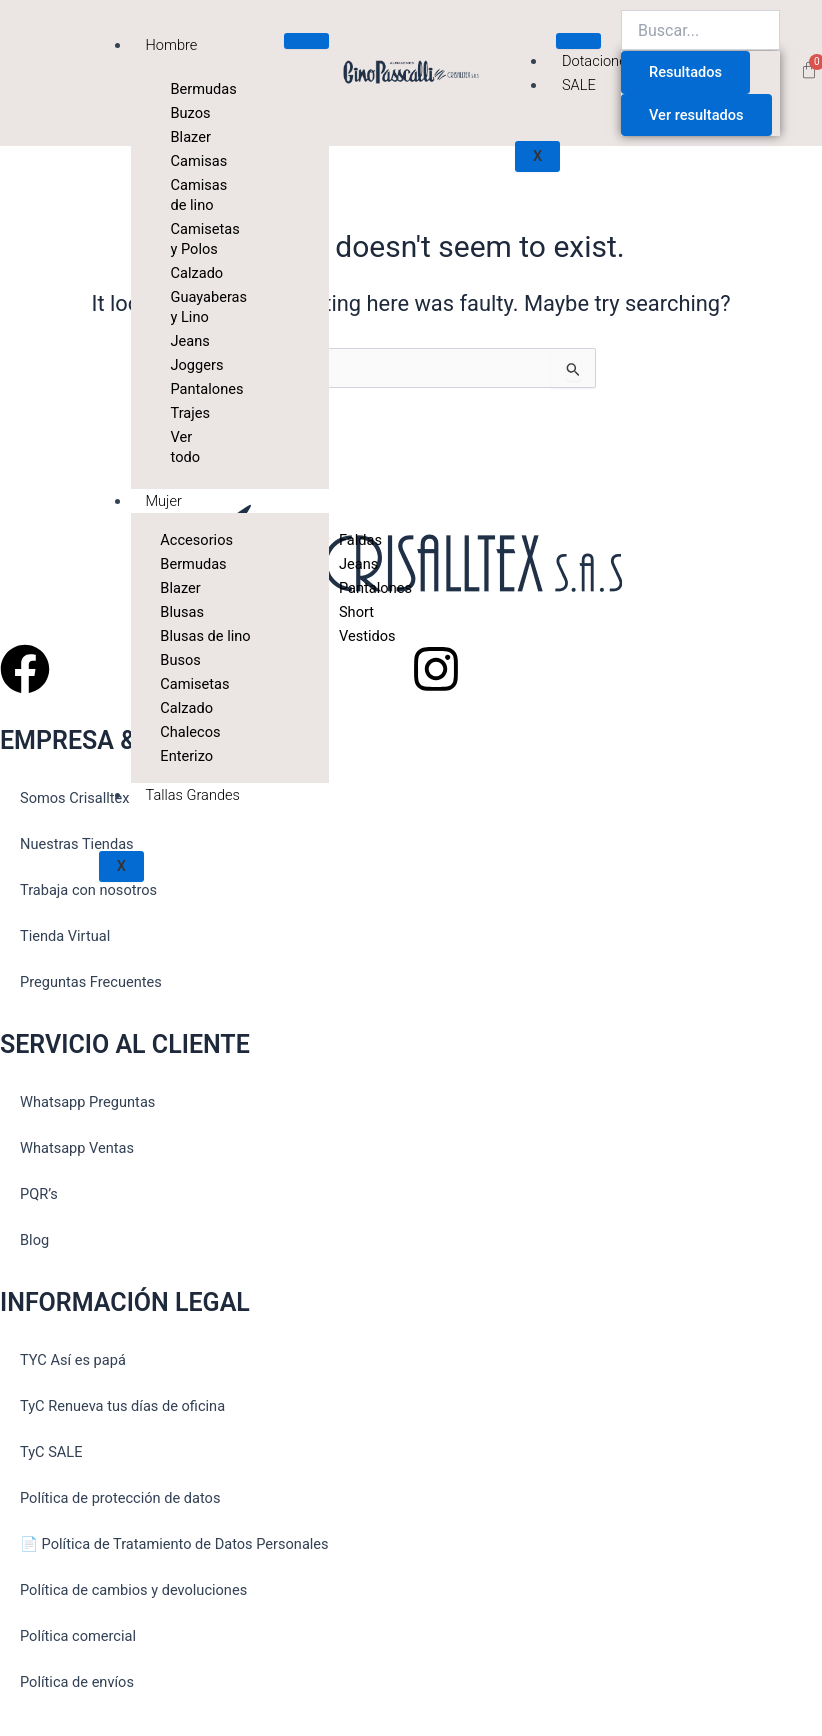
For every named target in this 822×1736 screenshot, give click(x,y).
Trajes (181, 413)
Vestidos (349, 636)
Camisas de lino (181, 195)
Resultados (685, 72)
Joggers (181, 365)
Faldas (349, 540)
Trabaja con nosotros (88, 890)
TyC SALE (51, 1452)
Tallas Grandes (193, 795)
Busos (180, 660)
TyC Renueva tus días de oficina (122, 1406)
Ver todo (181, 447)
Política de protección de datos (120, 1498)
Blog (34, 1240)
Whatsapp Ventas (77, 1148)
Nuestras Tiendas (77, 844)
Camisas (181, 161)
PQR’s (39, 1194)
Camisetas (194, 684)
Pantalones (181, 389)
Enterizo (186, 756)
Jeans (181, 341)
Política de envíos (77, 1682)
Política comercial (78, 1636)
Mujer (164, 501)
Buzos (181, 113)
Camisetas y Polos (181, 239)
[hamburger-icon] (306, 41)
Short (349, 612)
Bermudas (181, 89)
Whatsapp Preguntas (87, 1102)
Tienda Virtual (65, 936)
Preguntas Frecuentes (91, 982)
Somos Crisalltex (74, 798)
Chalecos (190, 732)
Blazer (181, 137)
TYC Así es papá (73, 1360)
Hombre (172, 45)
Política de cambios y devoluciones (133, 1590)
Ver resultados (696, 115)
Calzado (181, 273)
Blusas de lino (205, 636)
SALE (579, 85)
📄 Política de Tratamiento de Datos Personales (174, 1544)
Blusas (182, 612)
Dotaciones (598, 61)
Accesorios (196, 540)
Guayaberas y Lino (181, 307)
